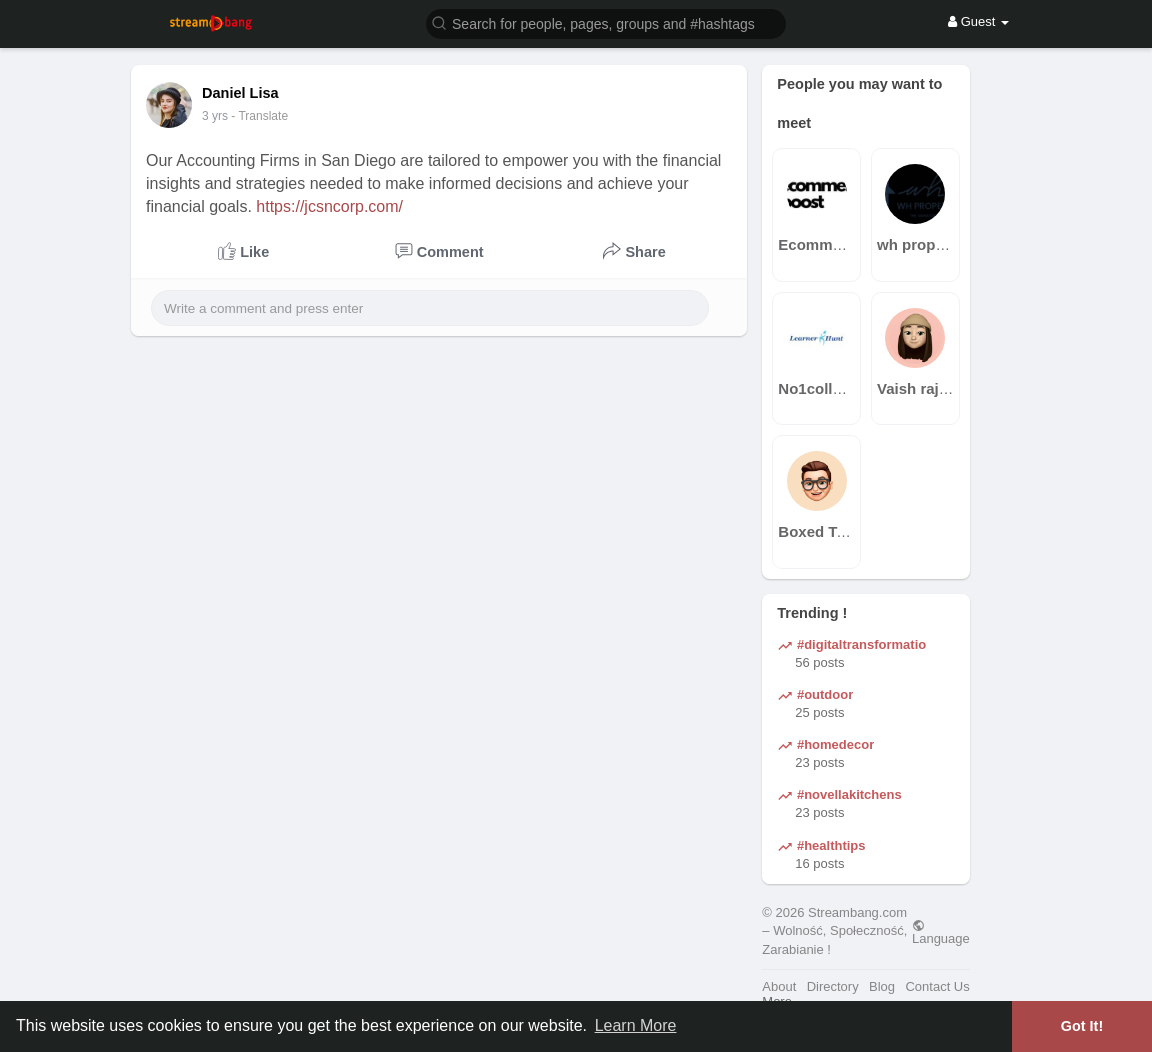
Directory (833, 986)
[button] (606, 22)
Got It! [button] (1082, 1026)
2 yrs (215, 116)
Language (941, 932)
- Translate (259, 116)
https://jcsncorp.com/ (329, 206)
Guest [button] (978, 21)
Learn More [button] (636, 1025)
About (779, 986)
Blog (882, 986)
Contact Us (937, 986)
